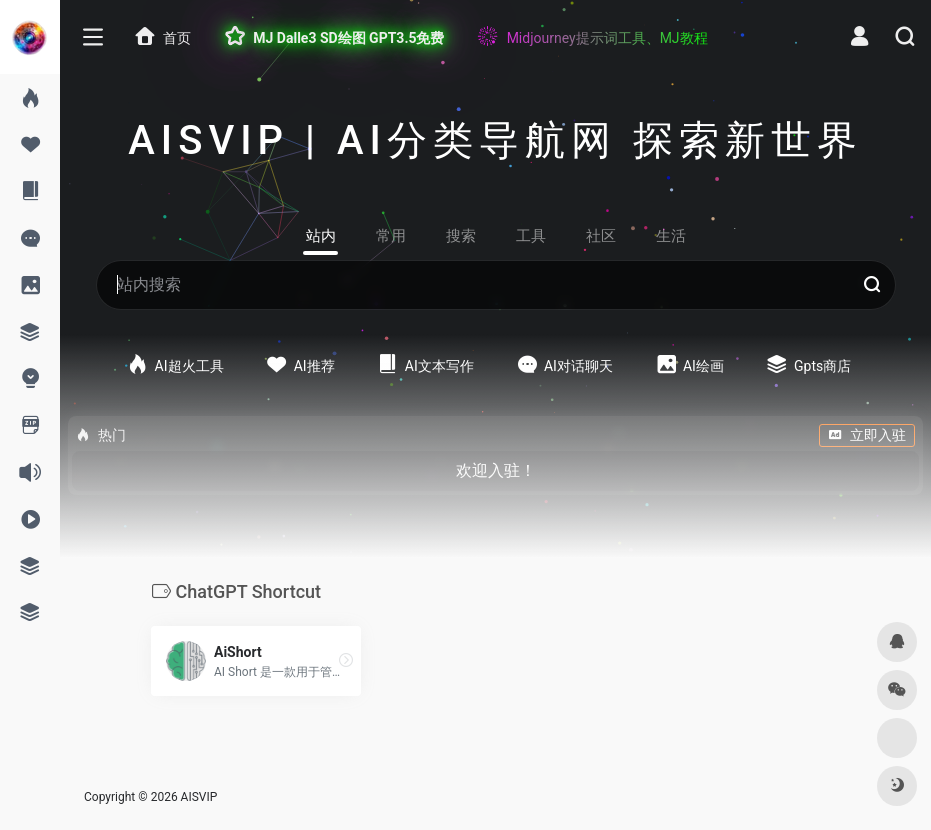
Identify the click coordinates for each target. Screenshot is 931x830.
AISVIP (199, 797)
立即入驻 (867, 435)
